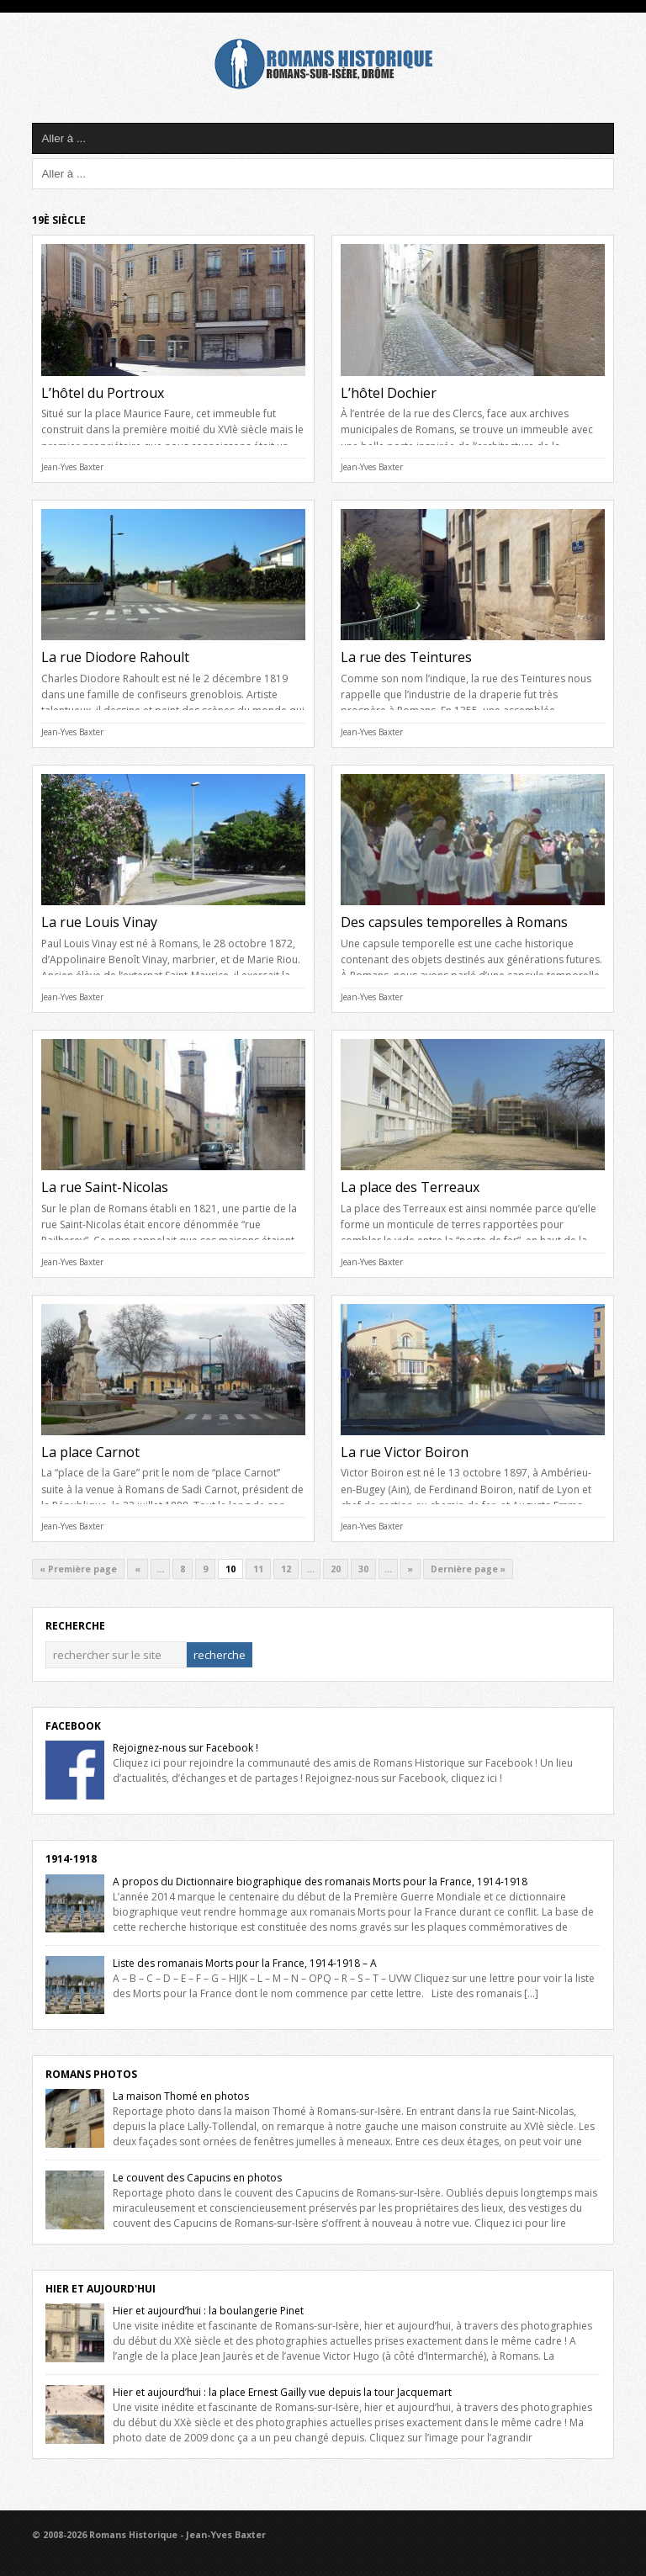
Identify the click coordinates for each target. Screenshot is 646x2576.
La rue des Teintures (406, 657)
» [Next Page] (410, 1569)
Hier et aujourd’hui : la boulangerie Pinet (208, 2310)
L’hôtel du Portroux (102, 393)
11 (258, 1569)
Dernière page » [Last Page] (468, 1569)
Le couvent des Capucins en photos (197, 2178)
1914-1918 (71, 1859)
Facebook (73, 1726)
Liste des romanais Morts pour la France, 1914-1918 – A (245, 1963)
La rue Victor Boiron (405, 1452)
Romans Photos (91, 2074)
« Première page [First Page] (78, 1569)
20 (336, 1569)
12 (286, 1569)
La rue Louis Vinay (99, 922)
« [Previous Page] (137, 1569)
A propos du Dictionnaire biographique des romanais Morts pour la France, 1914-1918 (320, 1881)
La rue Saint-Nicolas (104, 1187)
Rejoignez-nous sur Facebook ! (185, 1748)
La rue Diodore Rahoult (115, 657)
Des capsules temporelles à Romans (454, 922)
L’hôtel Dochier (389, 393)
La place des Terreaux (410, 1187)
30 (363, 1569)
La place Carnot (90, 1452)
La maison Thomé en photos (181, 2096)
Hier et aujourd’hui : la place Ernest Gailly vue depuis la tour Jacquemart (282, 2392)
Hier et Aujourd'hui (100, 2289)
